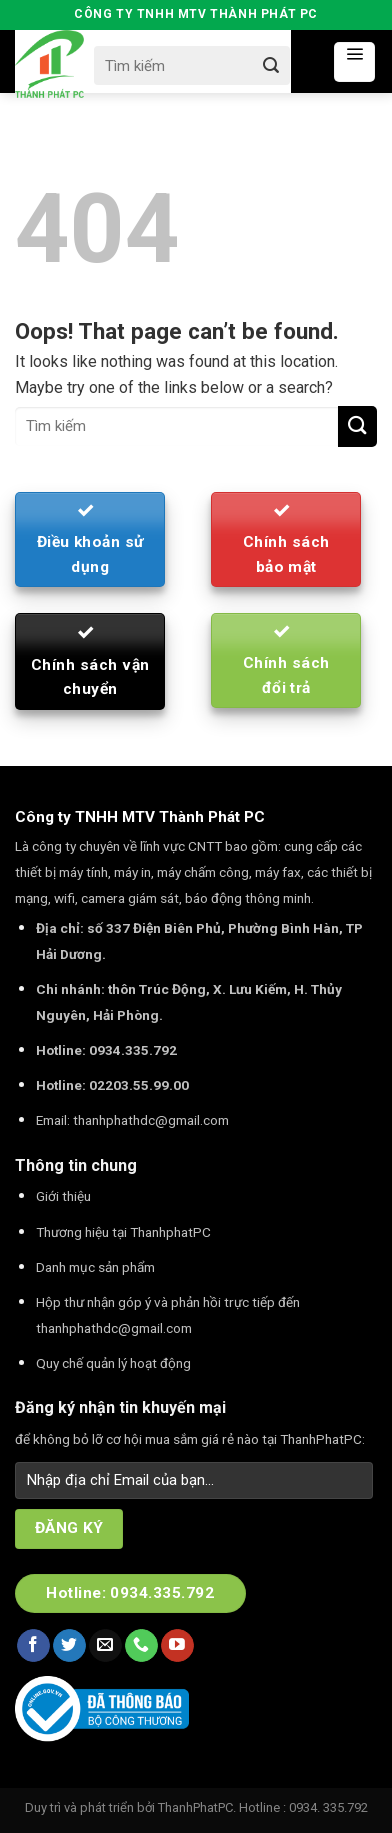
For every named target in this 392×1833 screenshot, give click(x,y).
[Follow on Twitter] (69, 1646)
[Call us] (141, 1646)
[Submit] (270, 65)
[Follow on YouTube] (177, 1646)
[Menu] (354, 62)
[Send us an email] (105, 1646)
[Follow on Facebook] (33, 1646)
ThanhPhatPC (195, 1807)
